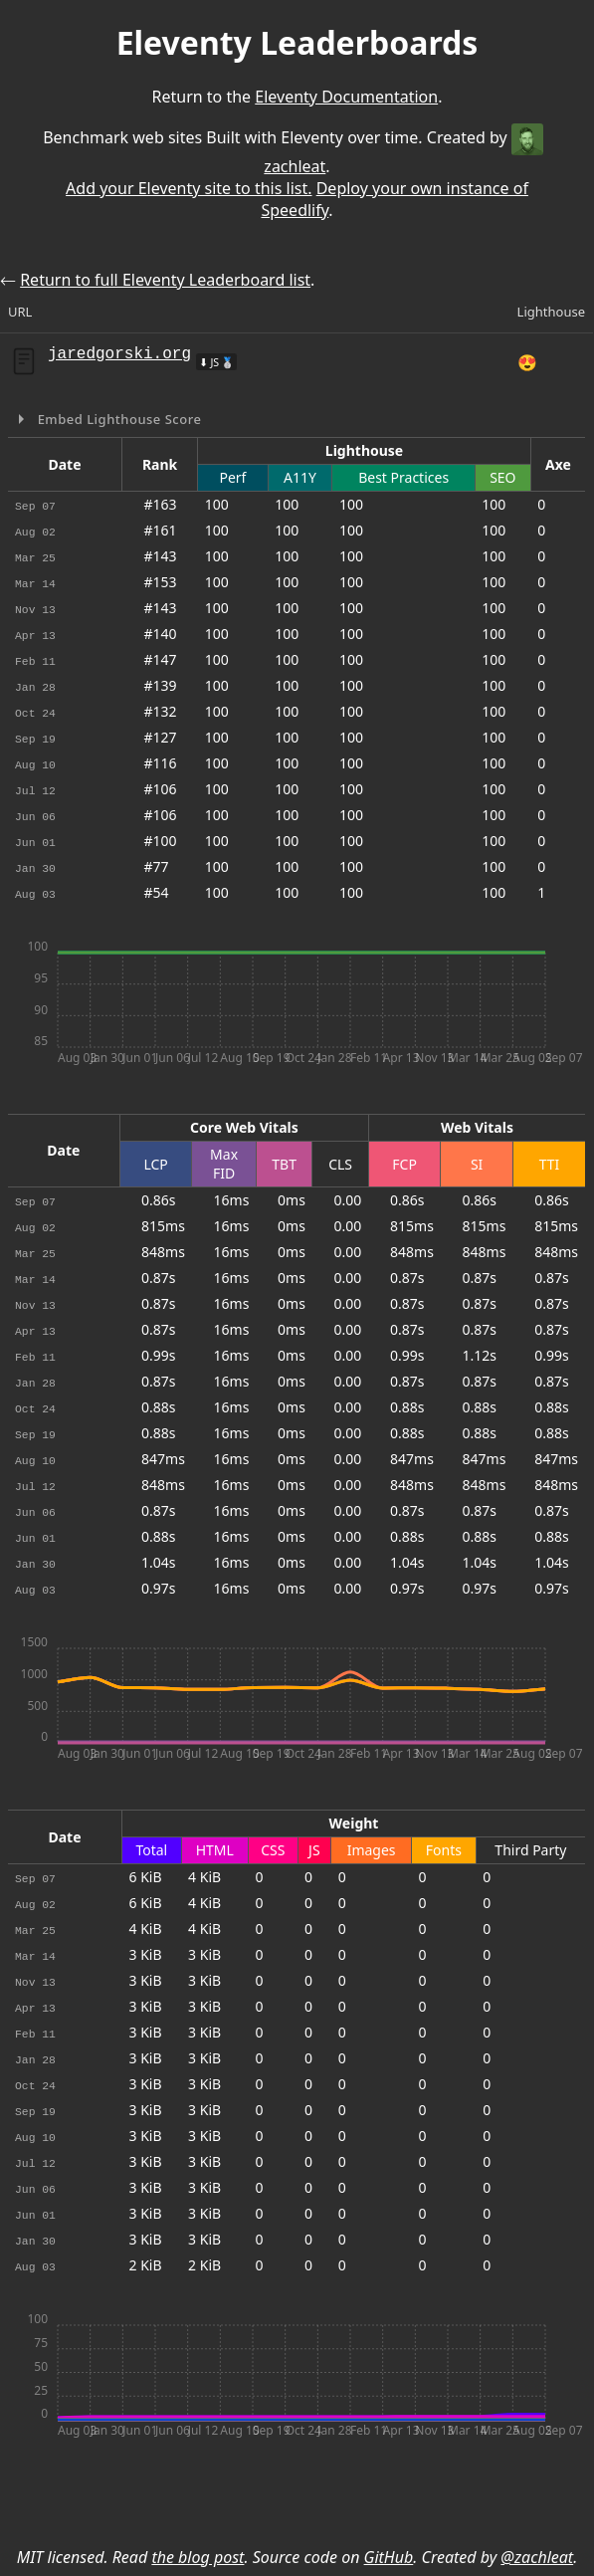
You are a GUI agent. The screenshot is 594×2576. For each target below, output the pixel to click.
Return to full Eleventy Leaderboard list (165, 280)
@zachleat (536, 2557)
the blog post (197, 2557)
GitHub (389, 2557)
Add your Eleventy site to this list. (188, 188)
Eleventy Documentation (346, 96)
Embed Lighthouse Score (118, 419)
